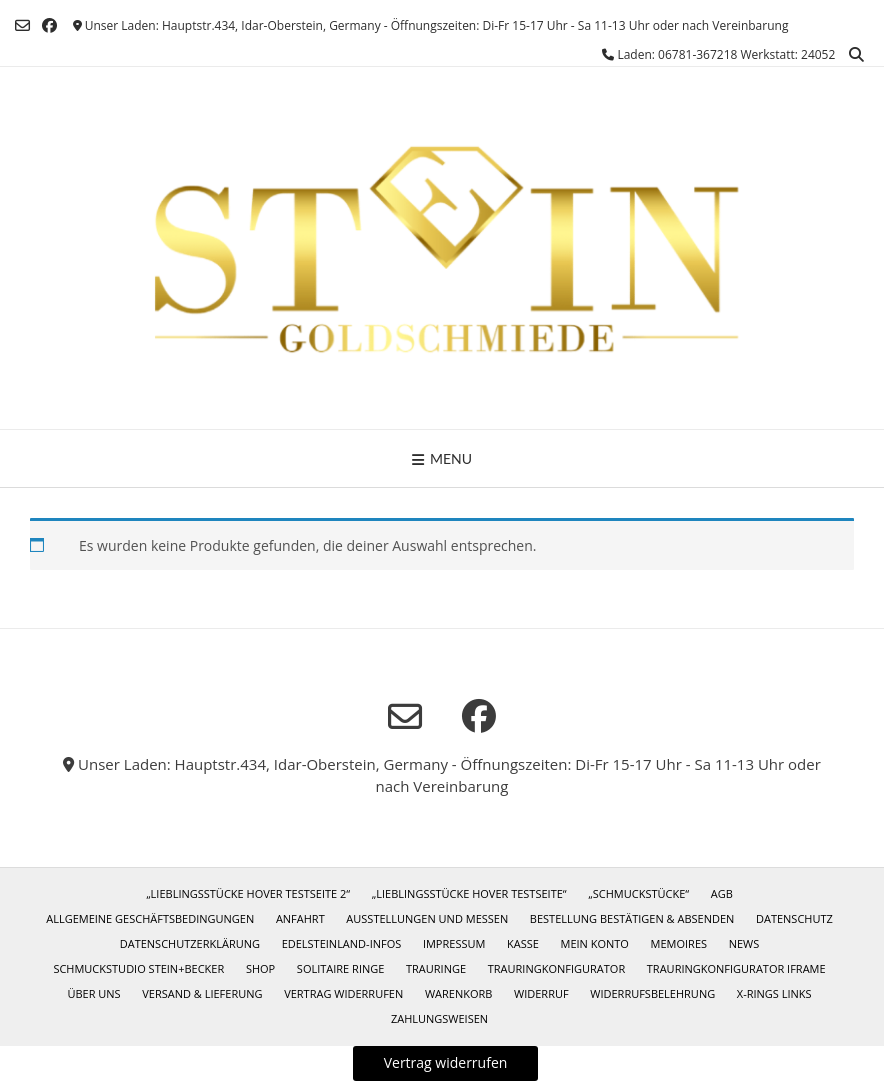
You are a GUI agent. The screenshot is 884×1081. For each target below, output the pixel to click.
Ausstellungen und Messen (427, 918)
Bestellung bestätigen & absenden (632, 918)
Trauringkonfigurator (556, 968)
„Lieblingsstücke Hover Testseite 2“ (248, 893)
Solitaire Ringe (341, 968)
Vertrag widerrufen (343, 993)
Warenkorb (458, 993)
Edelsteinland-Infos (342, 943)
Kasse (523, 943)
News (744, 943)
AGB (722, 893)
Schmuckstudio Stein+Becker (138, 968)
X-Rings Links (774, 993)
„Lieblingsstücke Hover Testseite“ (469, 893)
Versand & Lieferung (202, 993)
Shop (260, 968)
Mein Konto (595, 943)
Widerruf (541, 993)
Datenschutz (794, 918)
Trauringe (436, 968)
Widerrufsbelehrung (652, 993)
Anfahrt (300, 918)
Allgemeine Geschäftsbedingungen (150, 918)
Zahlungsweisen (439, 1018)
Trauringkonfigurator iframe (736, 968)
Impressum (454, 943)
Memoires (679, 943)
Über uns (93, 993)
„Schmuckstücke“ (638, 893)
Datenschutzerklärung (190, 943)
